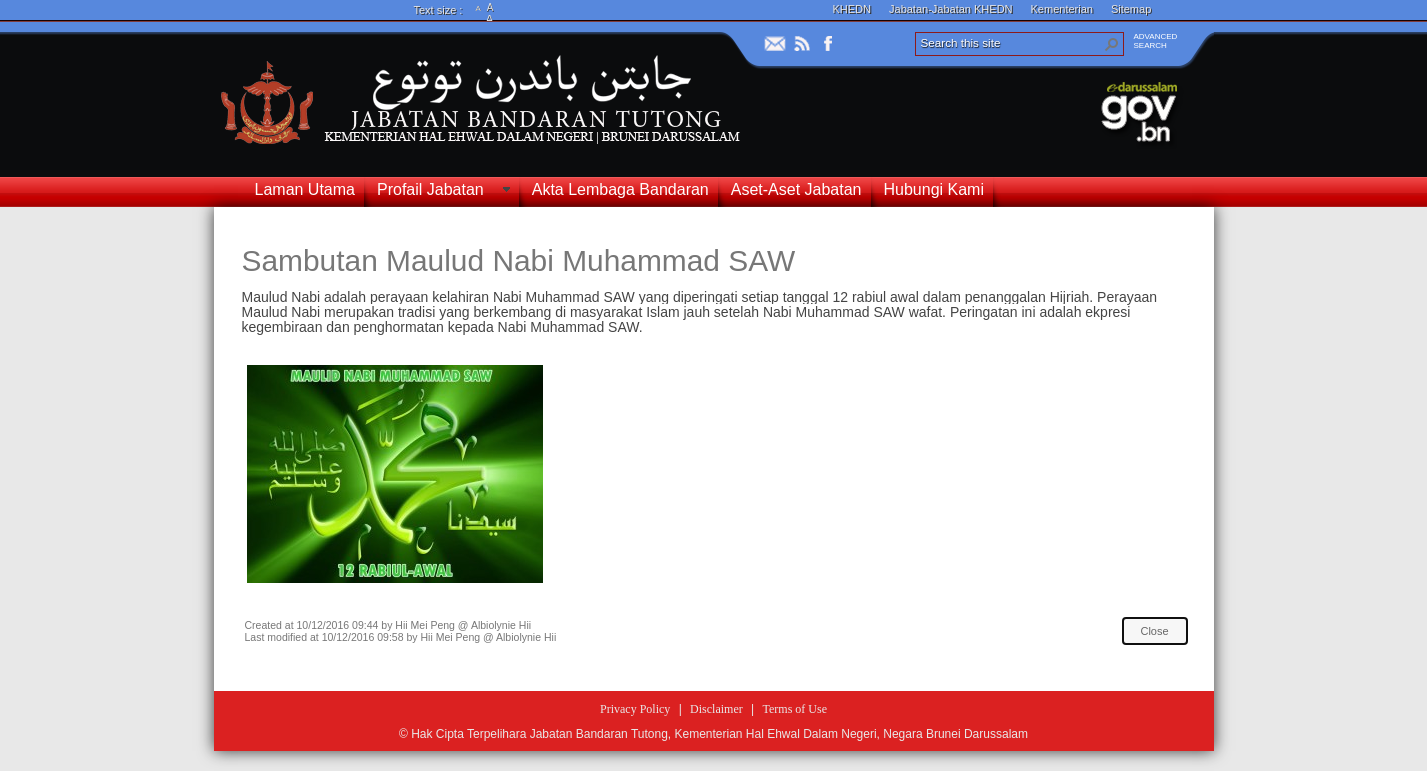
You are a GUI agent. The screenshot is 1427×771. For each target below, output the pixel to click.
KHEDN (852, 9)
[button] (1112, 44)
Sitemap (1131, 9)
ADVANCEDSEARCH (1156, 41)
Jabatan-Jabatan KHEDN (951, 9)
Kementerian (1062, 9)
